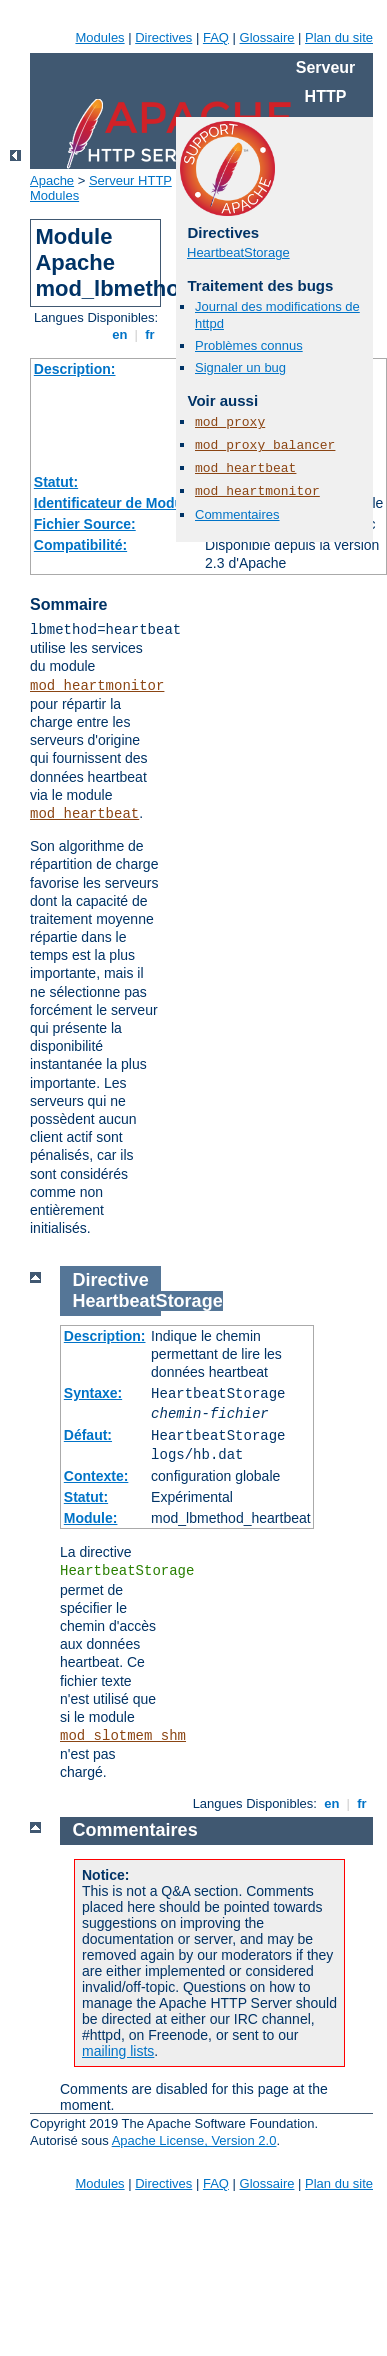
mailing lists (118, 2051)
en (120, 334)
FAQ (216, 37)
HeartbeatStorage (238, 252)
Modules (99, 37)
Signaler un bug (240, 367)
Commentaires (237, 514)
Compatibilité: (80, 545)
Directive (111, 1280)
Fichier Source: (85, 524)
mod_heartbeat (84, 814)
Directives (163, 37)
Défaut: (88, 1435)
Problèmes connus (249, 345)
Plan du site (339, 37)
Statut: (56, 482)
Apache (52, 180)
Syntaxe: (93, 1393)
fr (150, 334)
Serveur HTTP (130, 180)
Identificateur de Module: (117, 503)
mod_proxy (230, 422)
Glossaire (267, 37)
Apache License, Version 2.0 (194, 2140)
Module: (91, 1518)
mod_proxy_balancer (265, 445)
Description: (75, 369)
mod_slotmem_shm (123, 1736)
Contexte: (96, 1476)
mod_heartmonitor (97, 686)
